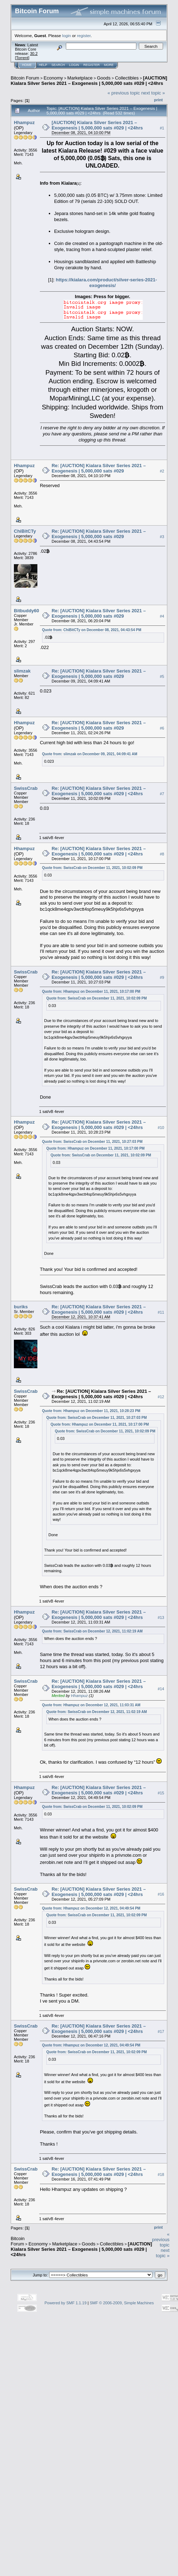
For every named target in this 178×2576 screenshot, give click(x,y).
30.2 (33, 53)
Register (91, 65)
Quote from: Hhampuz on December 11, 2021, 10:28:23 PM (91, 1411)
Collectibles (126, 78)
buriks (21, 1306)
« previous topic (124, 93)
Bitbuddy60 (26, 610)
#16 (161, 1894)
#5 (162, 676)
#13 (161, 1617)
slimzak (22, 671)
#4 (162, 616)
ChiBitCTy (25, 531)
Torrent (22, 58)
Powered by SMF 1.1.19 (65, 2303)
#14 (161, 1689)
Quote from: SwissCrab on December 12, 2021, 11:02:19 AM (92, 1631)
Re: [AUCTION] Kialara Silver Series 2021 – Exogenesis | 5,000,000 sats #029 (99, 468)
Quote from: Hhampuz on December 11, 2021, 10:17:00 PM (91, 991)
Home (27, 65)
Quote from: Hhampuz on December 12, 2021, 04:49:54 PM (91, 1908)
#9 (162, 977)
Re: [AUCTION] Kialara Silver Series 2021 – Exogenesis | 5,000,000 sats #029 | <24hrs (99, 791)
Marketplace (80, 78)
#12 (161, 1397)
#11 (161, 1312)
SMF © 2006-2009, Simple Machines (122, 2303)
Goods (103, 78)
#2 (162, 471)
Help (43, 65)
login (66, 35)
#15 (161, 1793)
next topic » (153, 93)
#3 (162, 537)
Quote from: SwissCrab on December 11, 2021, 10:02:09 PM (92, 868)
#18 (161, 2174)
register (83, 35)
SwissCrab (25, 788)
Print (158, 100)
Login (74, 65)
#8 (162, 854)
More (109, 65)
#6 (162, 728)
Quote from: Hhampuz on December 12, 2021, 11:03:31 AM (91, 1705)
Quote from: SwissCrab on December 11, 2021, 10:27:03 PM (92, 1142)
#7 (162, 794)
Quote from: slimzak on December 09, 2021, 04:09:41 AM (89, 754)
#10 (161, 1127)
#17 (161, 2031)
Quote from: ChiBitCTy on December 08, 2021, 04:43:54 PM (91, 630)
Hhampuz (24, 122)
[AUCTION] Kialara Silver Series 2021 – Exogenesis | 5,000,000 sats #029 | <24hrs (89, 80)
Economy (53, 78)
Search (58, 65)
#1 (162, 128)
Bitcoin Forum (25, 78)
